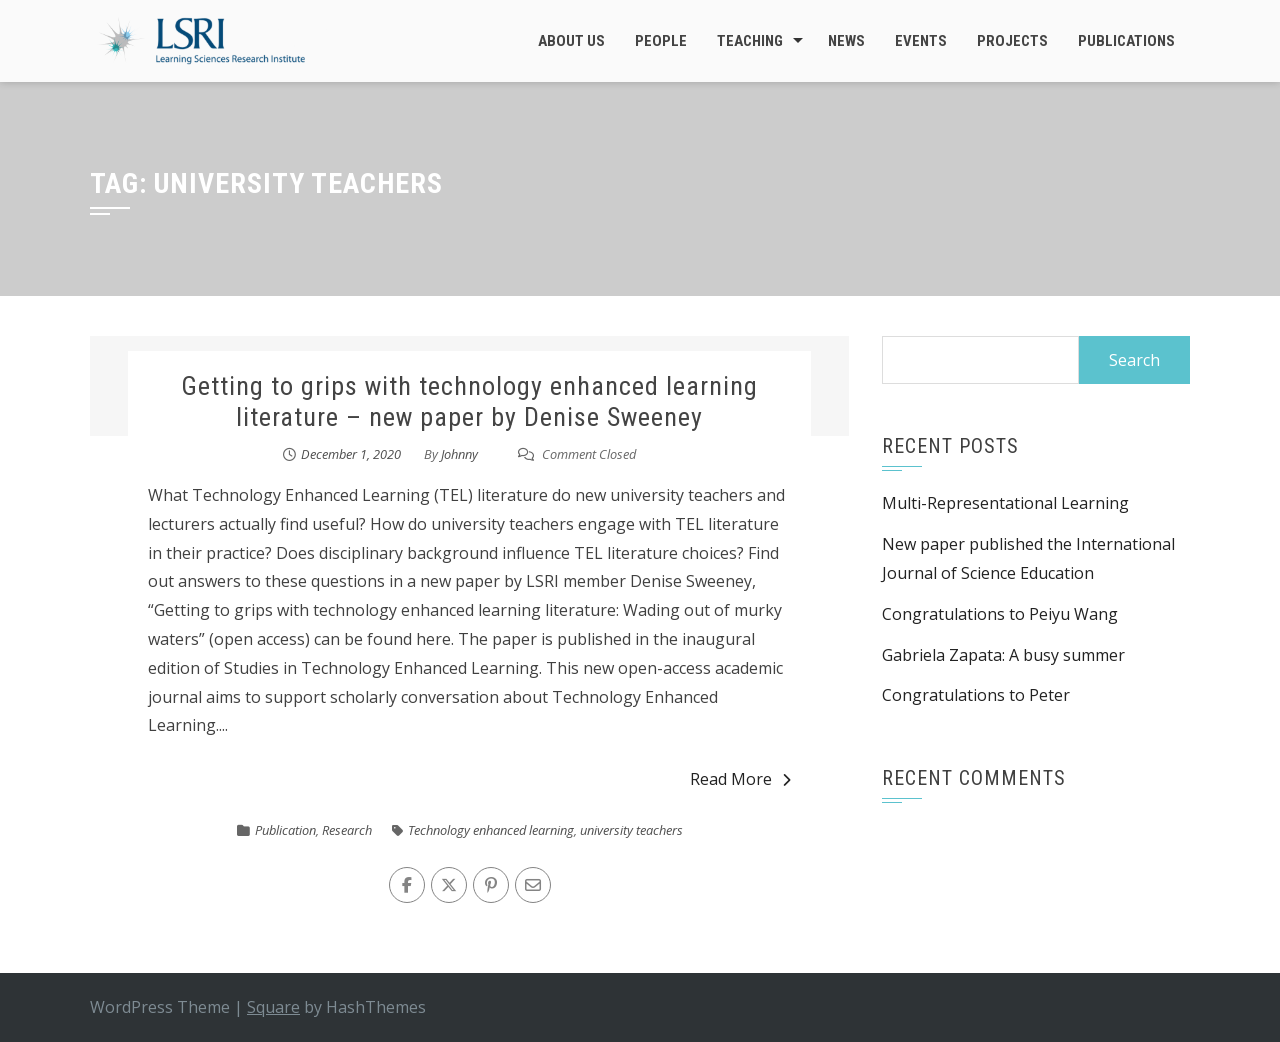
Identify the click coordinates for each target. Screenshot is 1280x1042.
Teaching (750, 41)
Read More (740, 779)
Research (347, 830)
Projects (1012, 41)
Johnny (459, 454)
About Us (571, 41)
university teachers (631, 830)
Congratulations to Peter (976, 695)
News (846, 41)
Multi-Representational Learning (1005, 503)
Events (921, 41)
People (661, 41)
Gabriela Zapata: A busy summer (1003, 655)
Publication (285, 830)
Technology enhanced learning (491, 830)
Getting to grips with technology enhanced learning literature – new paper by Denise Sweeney (469, 401)
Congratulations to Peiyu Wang (1000, 614)
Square (273, 1007)
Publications (1126, 41)
